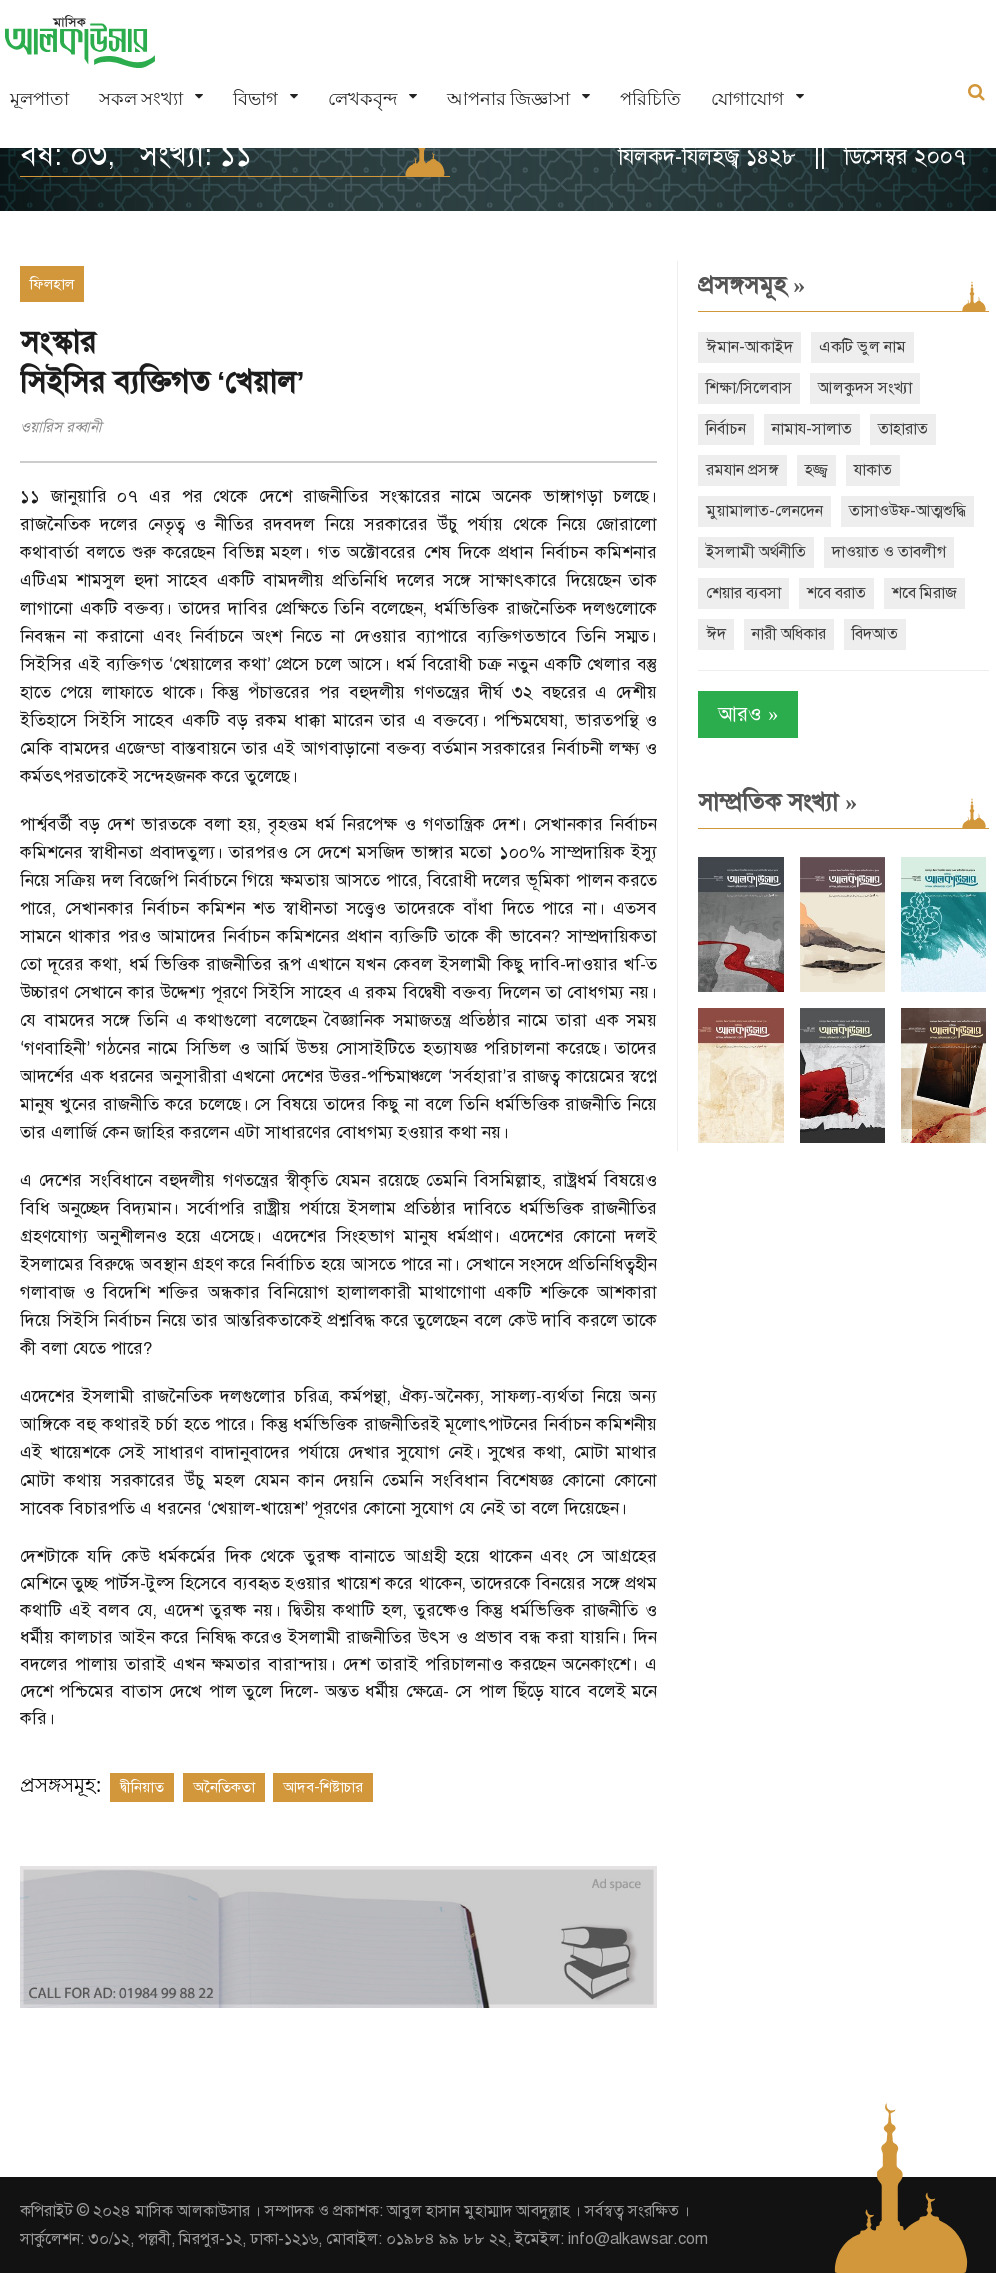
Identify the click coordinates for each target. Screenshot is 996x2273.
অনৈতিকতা (224, 1787)
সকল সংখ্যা (141, 98)
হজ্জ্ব (816, 470)
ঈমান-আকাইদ (749, 347)
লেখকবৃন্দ (362, 98)
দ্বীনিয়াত (142, 1787)
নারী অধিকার (789, 634)
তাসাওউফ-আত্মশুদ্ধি (907, 511)
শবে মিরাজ (924, 593)
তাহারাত (903, 429)
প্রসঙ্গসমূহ (751, 285)
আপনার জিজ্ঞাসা (508, 98)
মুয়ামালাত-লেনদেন (764, 511)
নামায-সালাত (812, 429)
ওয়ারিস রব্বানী (61, 427)
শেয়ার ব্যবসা (743, 593)
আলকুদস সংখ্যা (865, 388)
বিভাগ (255, 98)
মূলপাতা (39, 98)
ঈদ (716, 634)
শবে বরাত (836, 593)
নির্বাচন (726, 429)
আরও (748, 714)
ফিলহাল (52, 284)
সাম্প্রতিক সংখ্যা (777, 802)
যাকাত (873, 470)
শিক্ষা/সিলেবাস (749, 388)
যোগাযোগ (747, 98)
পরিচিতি (650, 98)
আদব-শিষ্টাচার (323, 1787)
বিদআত (875, 634)
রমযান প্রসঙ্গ (742, 470)
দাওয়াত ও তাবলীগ (889, 552)
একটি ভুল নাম (862, 347)
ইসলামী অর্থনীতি (756, 552)
